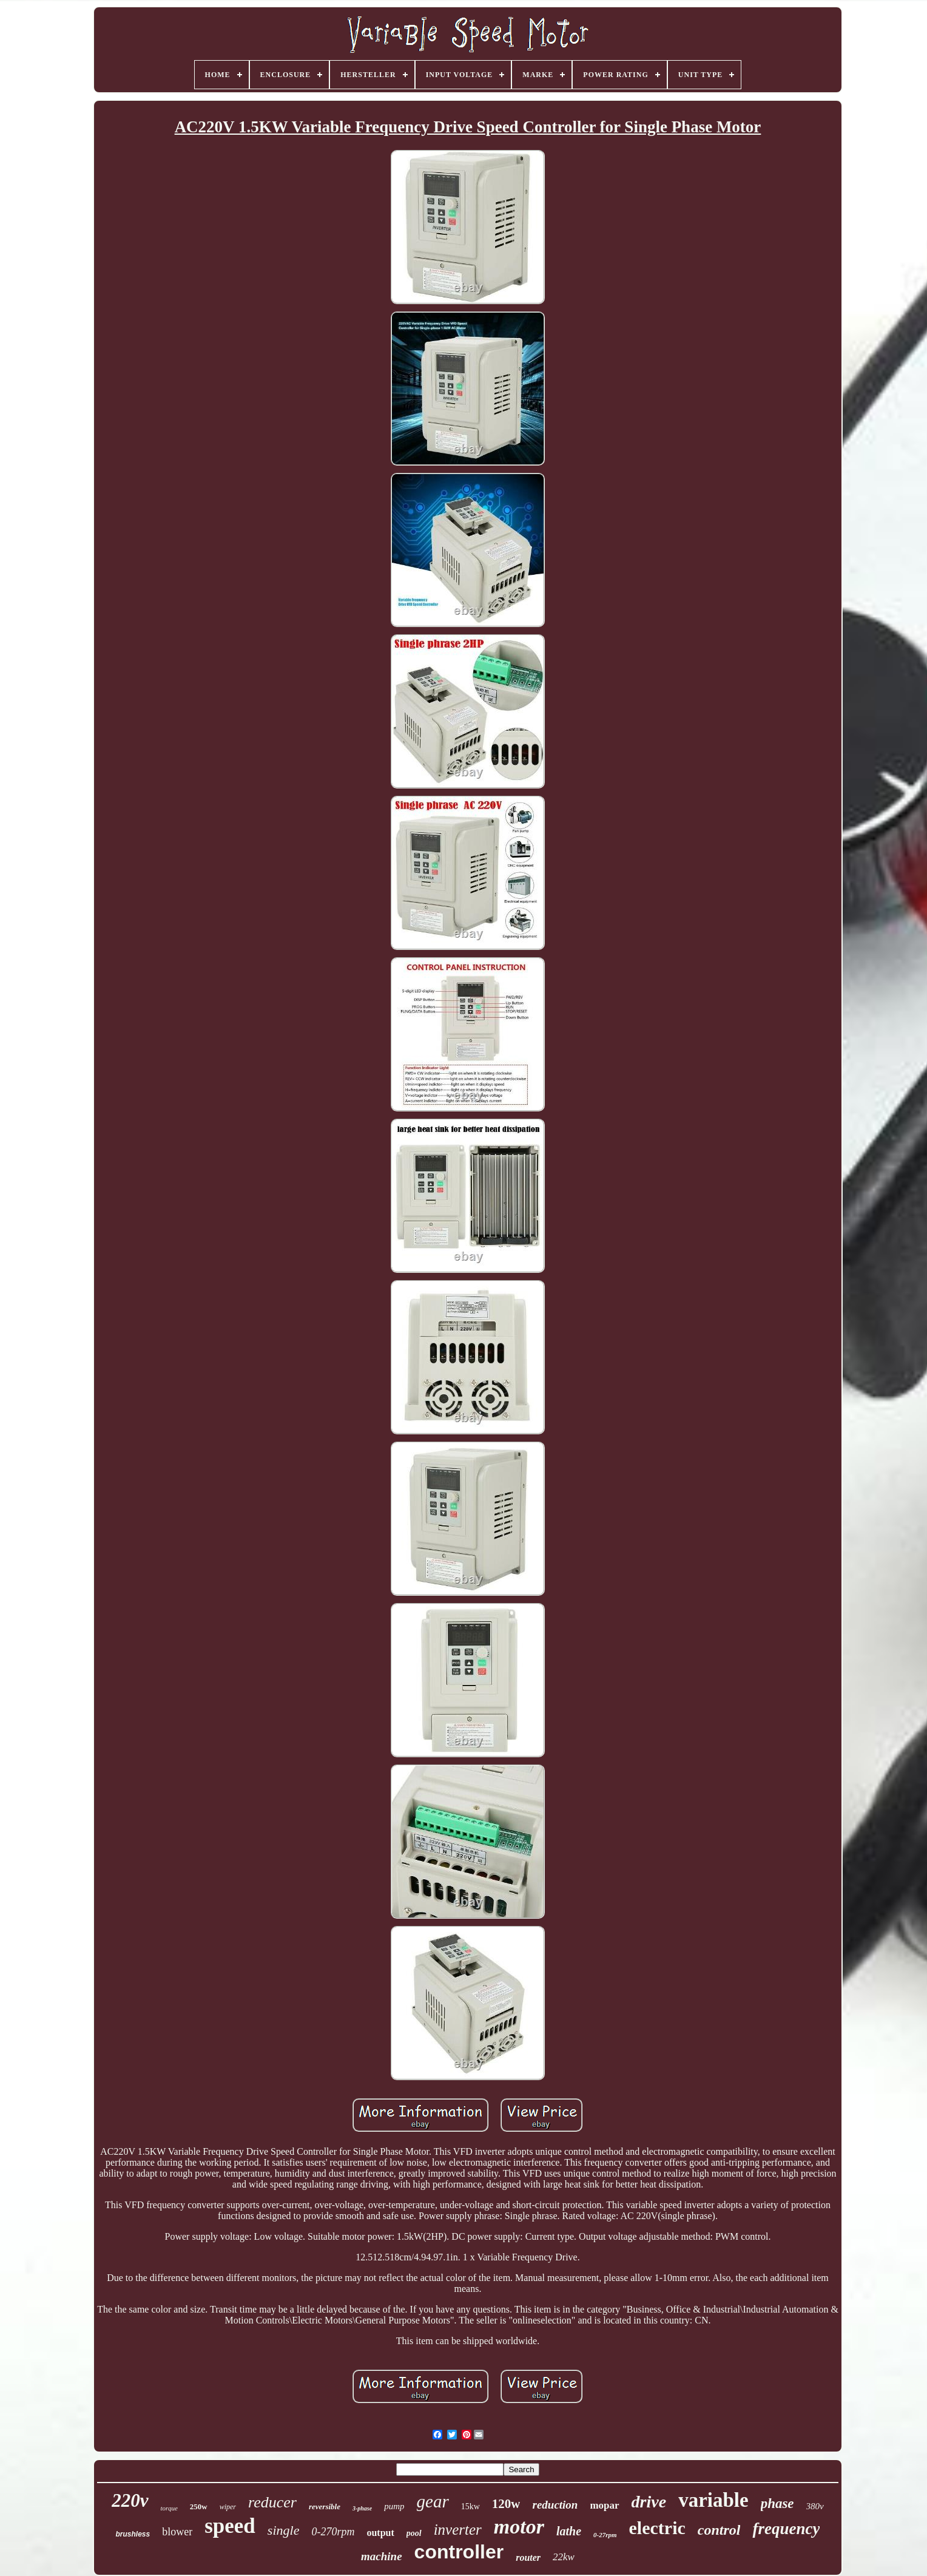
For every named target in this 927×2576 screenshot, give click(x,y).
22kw (564, 2557)
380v (815, 2506)
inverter (458, 2529)
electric (657, 2528)
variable (713, 2500)
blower (177, 2532)
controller (459, 2552)
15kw (470, 2506)
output (380, 2532)
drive (649, 2501)
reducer (272, 2502)
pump (394, 2506)
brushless (133, 2534)
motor (519, 2526)
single (284, 2530)
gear (433, 2501)
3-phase (362, 2508)
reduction (555, 2504)
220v (130, 2500)
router (528, 2557)
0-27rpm (605, 2534)
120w (506, 2503)
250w (198, 2506)
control (719, 2530)
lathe (568, 2531)
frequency (786, 2529)
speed (229, 2526)
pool (414, 2533)
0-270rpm (332, 2532)
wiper (228, 2507)
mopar (604, 2505)
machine (381, 2556)
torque (169, 2508)
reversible (324, 2506)
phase (777, 2503)
